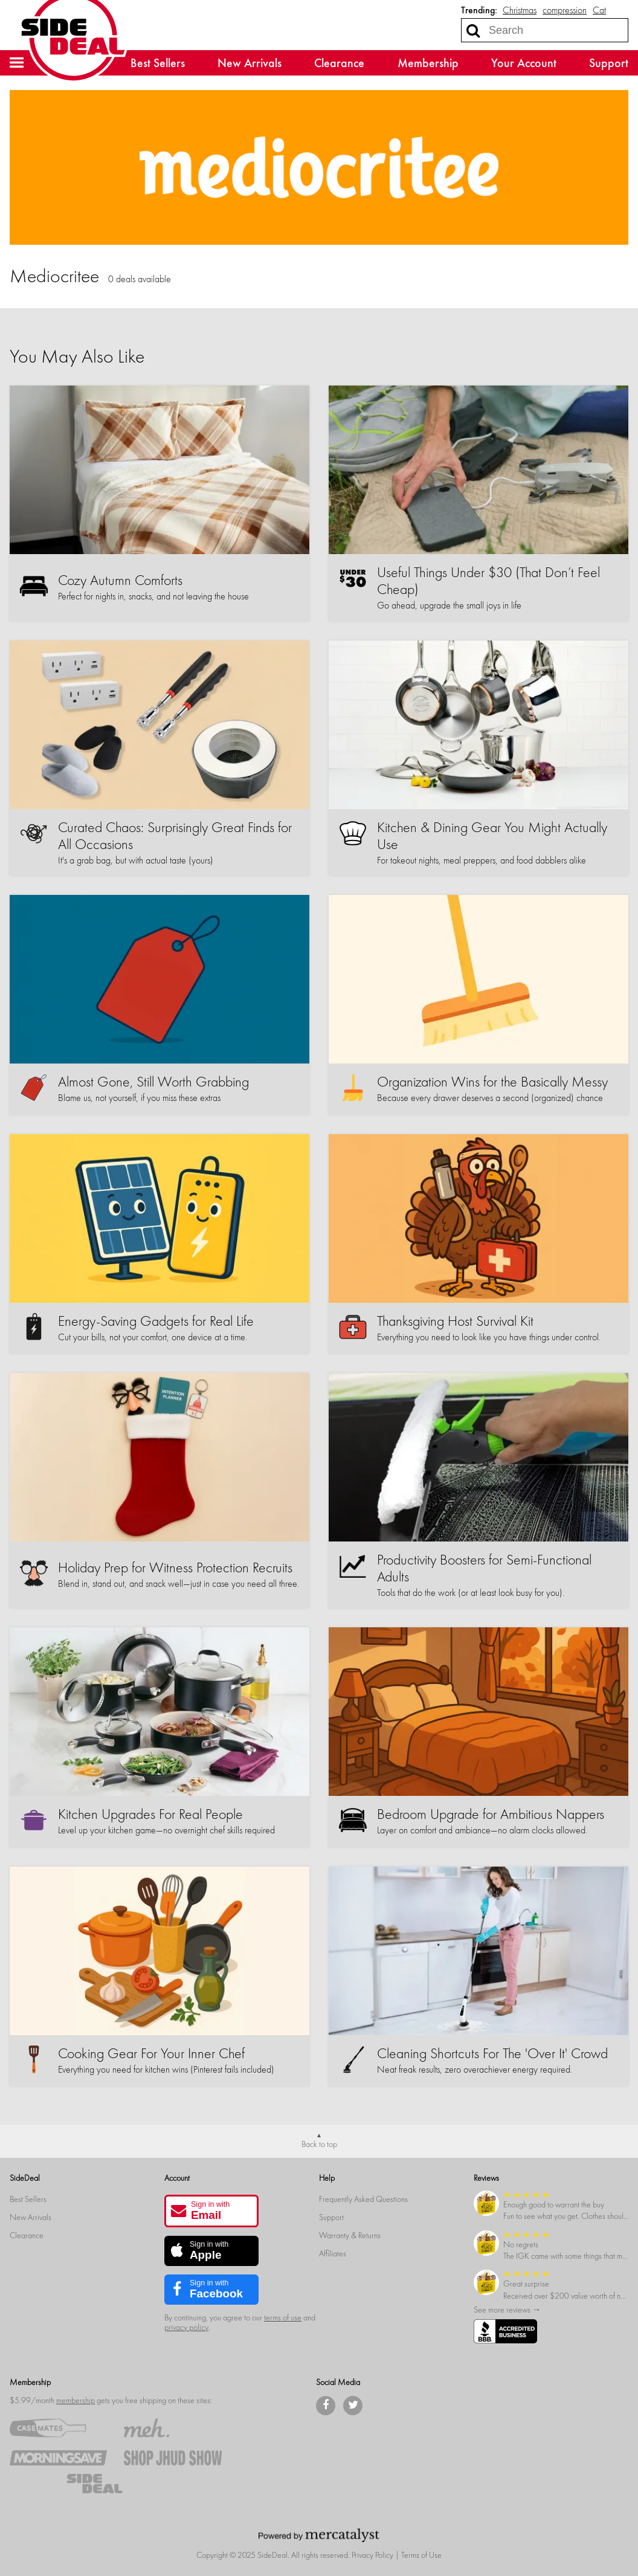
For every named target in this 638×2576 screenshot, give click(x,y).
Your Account (523, 63)
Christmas (519, 10)
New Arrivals (250, 63)
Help (327, 2178)
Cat (599, 10)
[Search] (473, 30)
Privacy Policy (372, 2555)
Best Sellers (157, 63)
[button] (17, 63)
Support (608, 63)
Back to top (319, 2144)
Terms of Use (421, 2555)
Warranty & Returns (350, 2235)
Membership (428, 63)
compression (565, 10)
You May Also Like (77, 356)
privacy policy (186, 2327)
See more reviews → (507, 2310)
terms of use (282, 2318)
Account (177, 2178)
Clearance (339, 63)
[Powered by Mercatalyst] (319, 2535)
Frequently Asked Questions (363, 2199)
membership (75, 2400)
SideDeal (25, 2178)
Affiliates (332, 2253)
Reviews (486, 2178)
